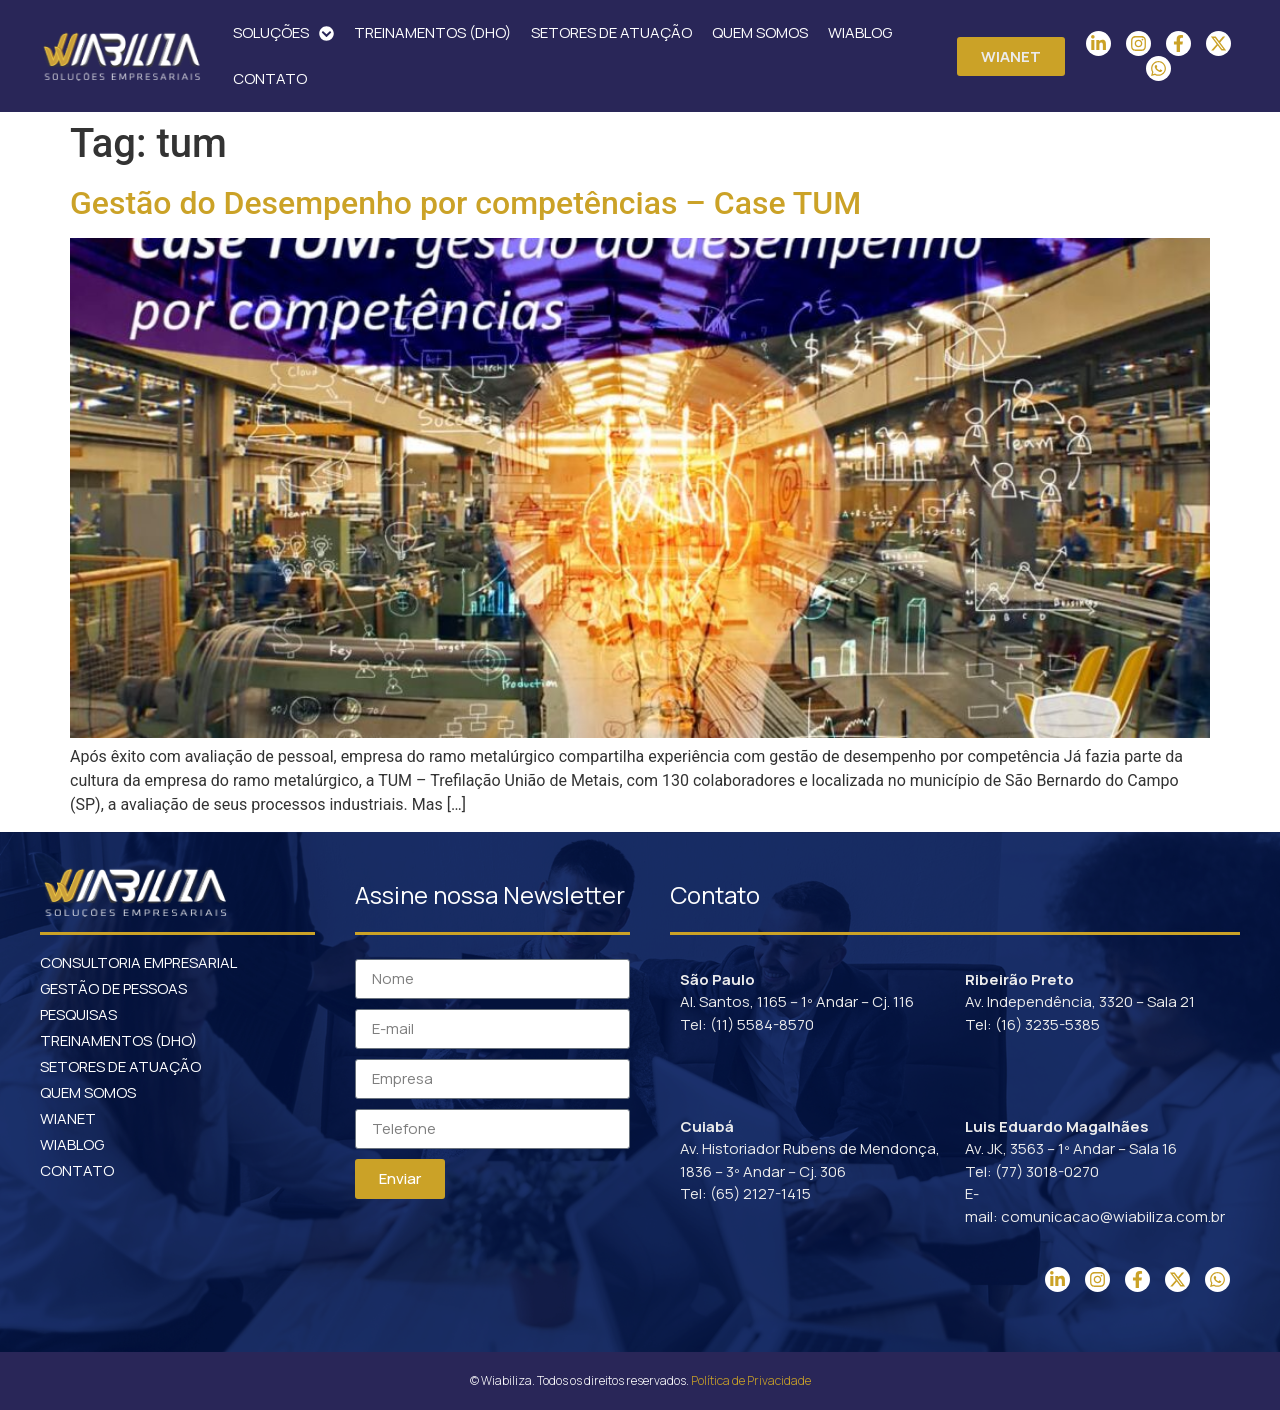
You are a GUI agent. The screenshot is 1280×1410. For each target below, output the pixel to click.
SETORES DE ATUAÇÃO (611, 32)
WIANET (68, 1118)
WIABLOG (860, 32)
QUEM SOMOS (760, 32)
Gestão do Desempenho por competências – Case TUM (465, 203)
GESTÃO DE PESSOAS (113, 988)
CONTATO (270, 78)
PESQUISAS (78, 1014)
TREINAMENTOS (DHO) (432, 32)
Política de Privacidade (751, 1380)
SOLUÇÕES (283, 33)
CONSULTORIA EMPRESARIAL (138, 962)
